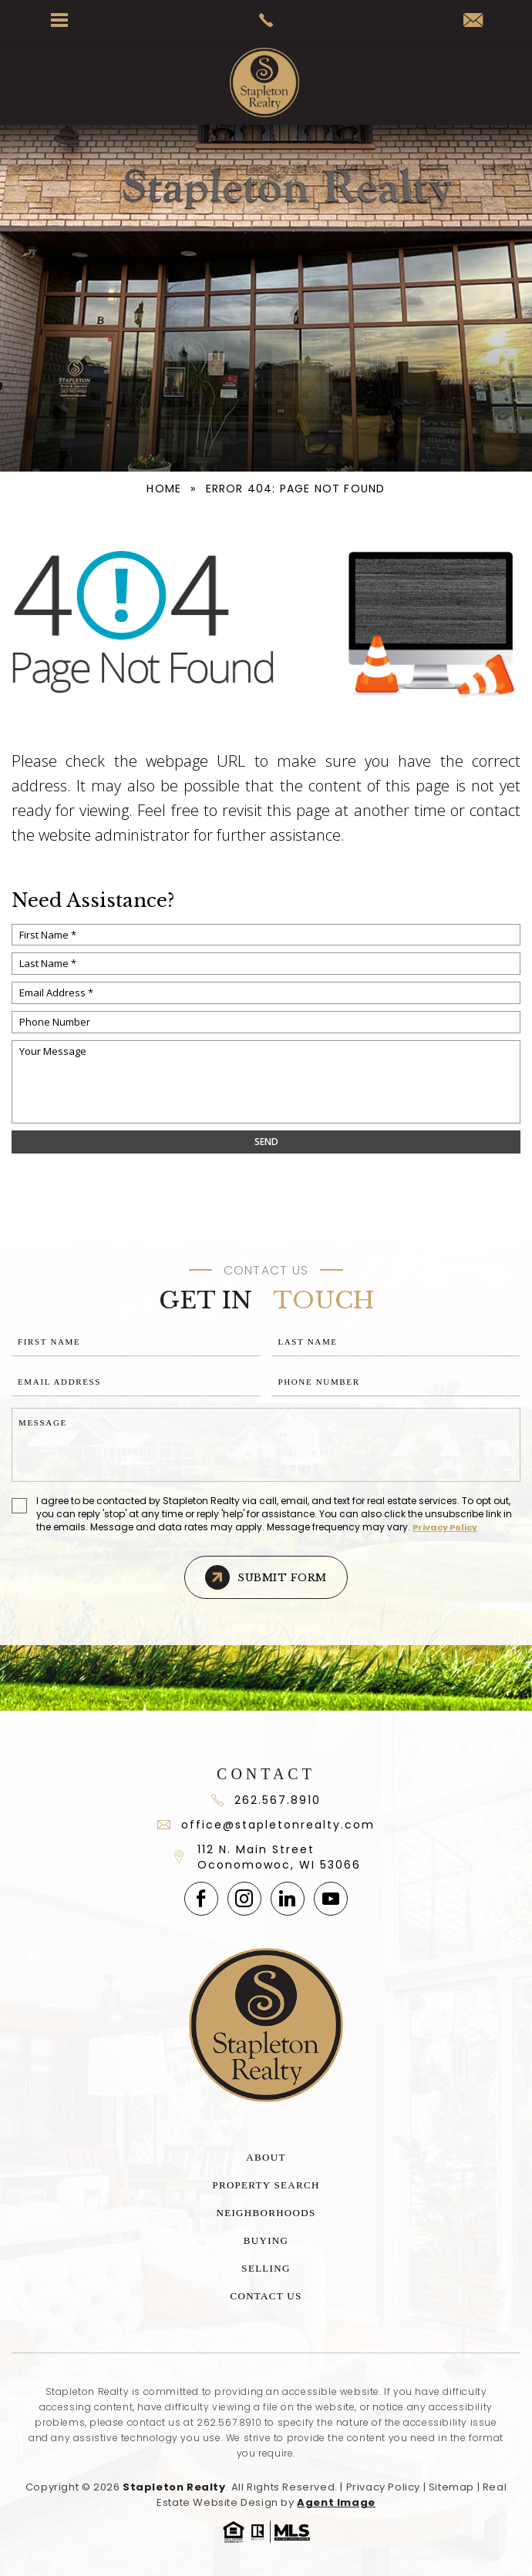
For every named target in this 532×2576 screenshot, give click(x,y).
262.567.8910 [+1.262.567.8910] (229, 2422)
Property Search (265, 2185)
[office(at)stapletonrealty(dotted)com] (473, 21)
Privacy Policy (444, 1527)
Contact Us (266, 2296)
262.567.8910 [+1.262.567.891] (266, 1800)
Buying (266, 2240)
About (265, 2157)
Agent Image (336, 2502)
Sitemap (451, 2487)
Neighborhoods (266, 2212)
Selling (265, 2268)
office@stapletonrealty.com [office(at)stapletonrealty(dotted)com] (266, 1824)
